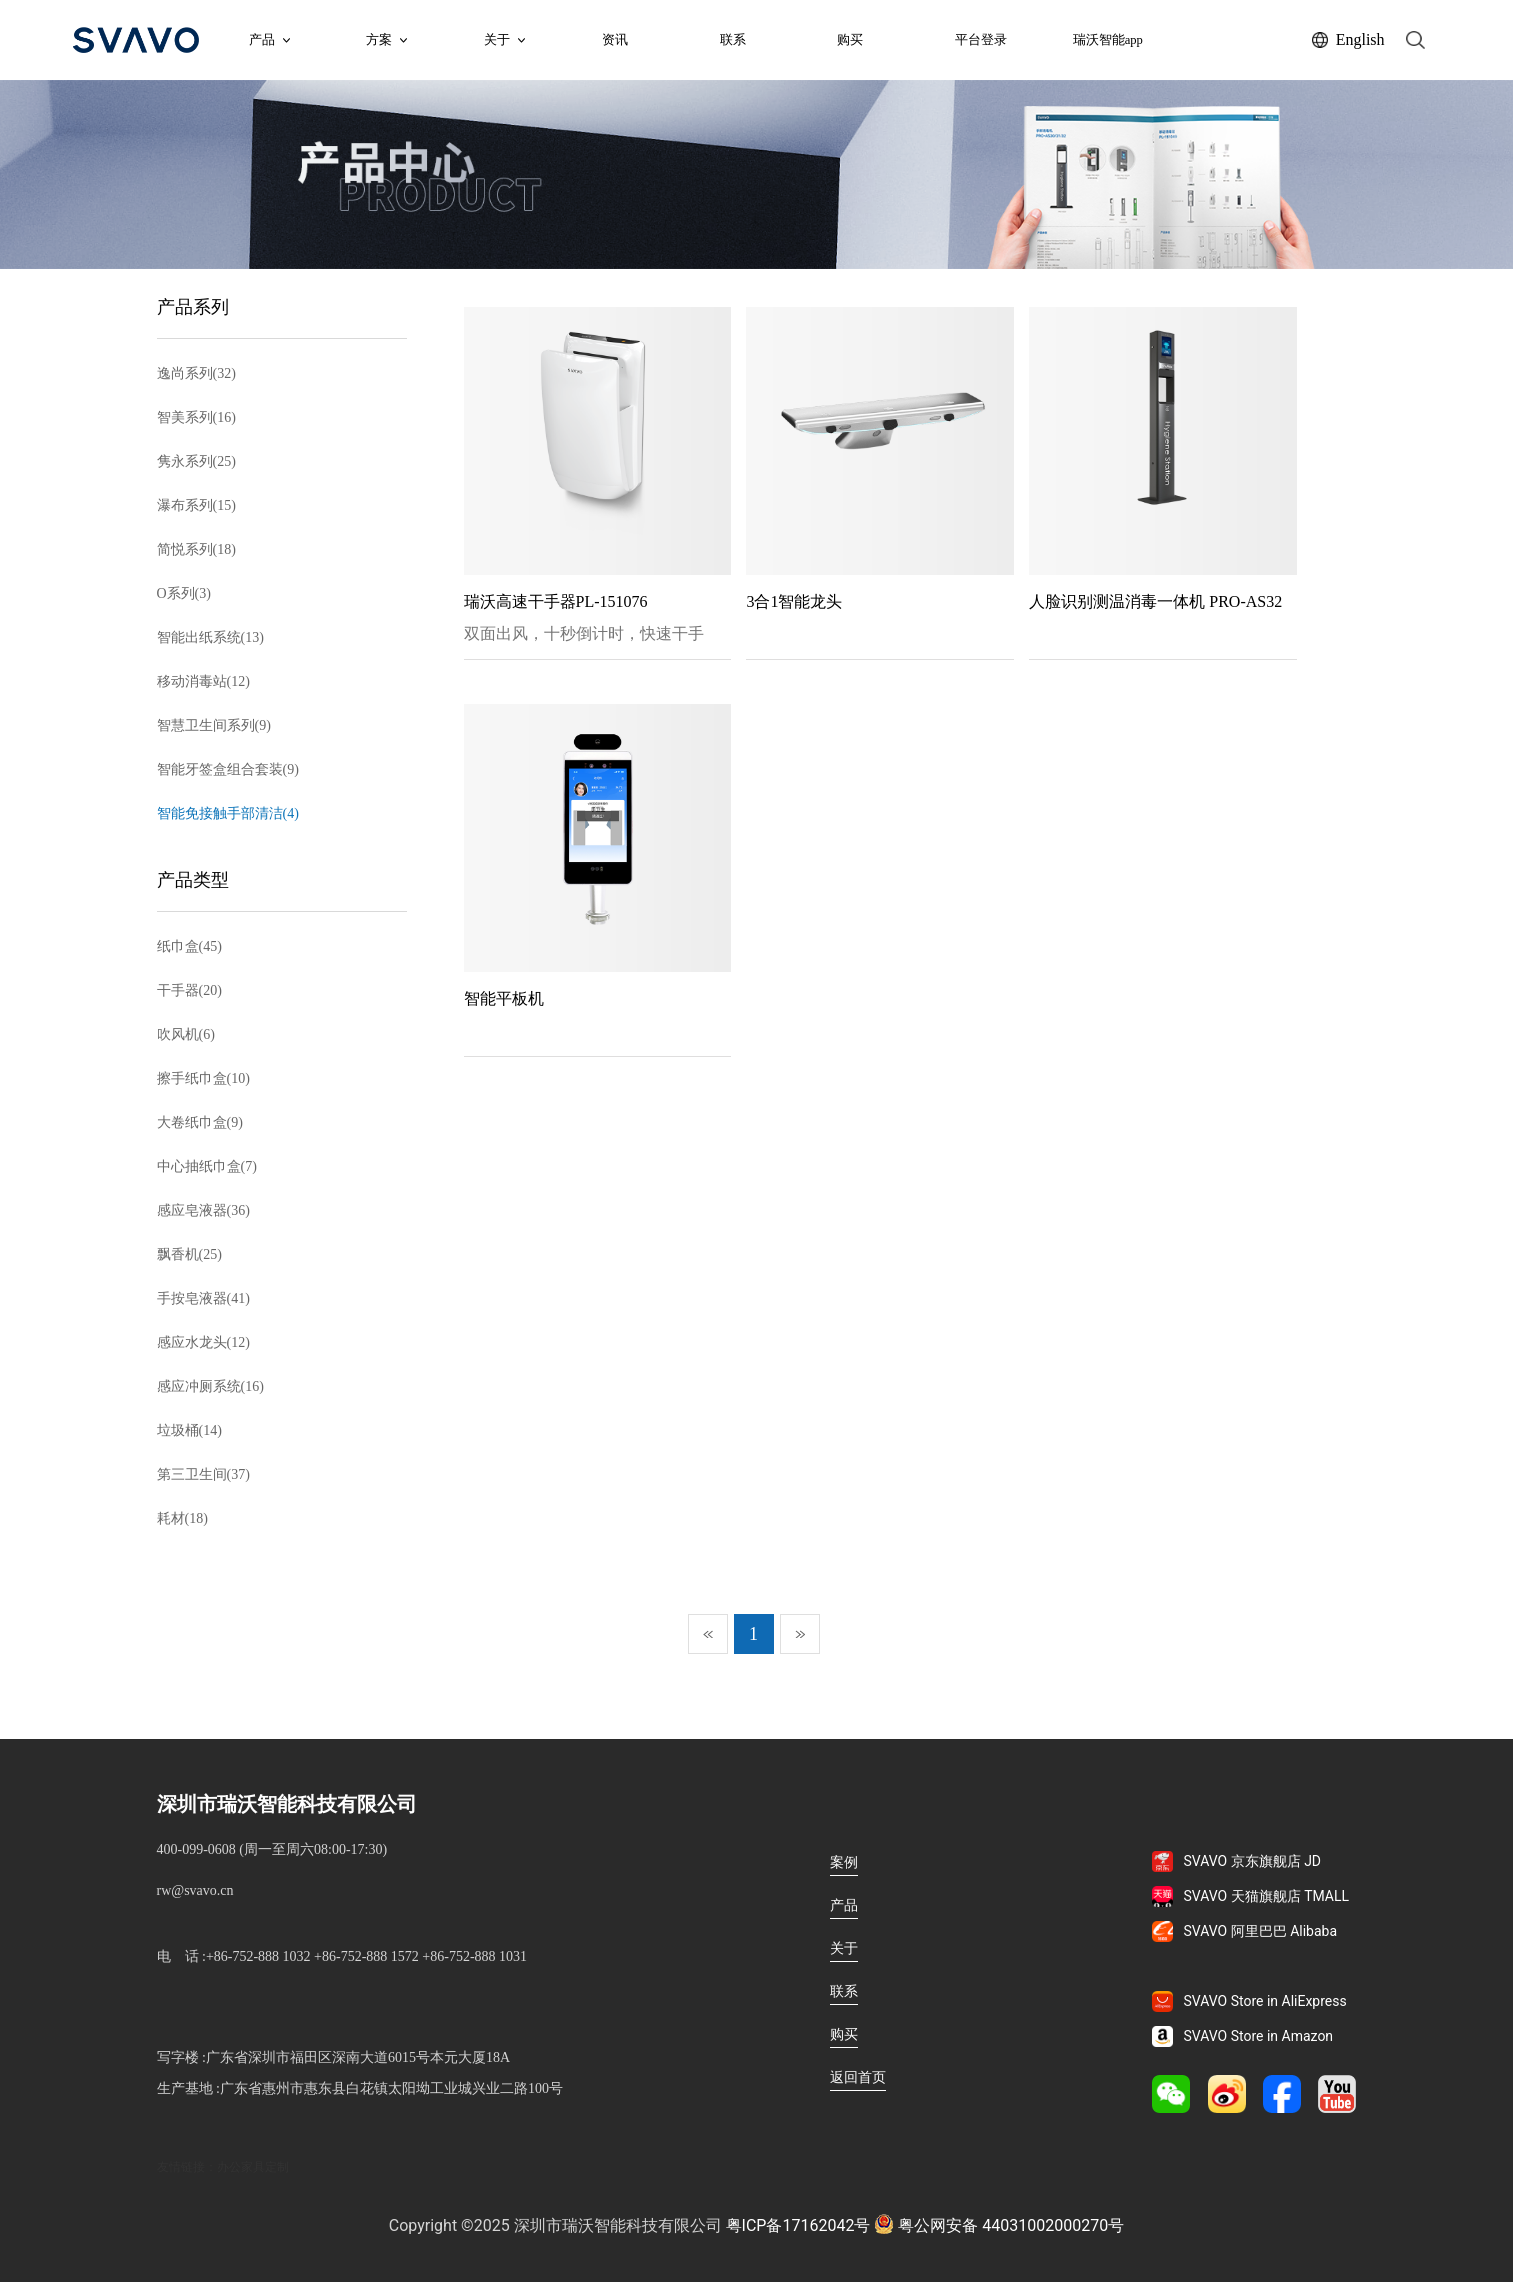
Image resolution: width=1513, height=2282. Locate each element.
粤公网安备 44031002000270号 (999, 2224)
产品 (269, 40)
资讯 (615, 40)
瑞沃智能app (1108, 40)
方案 (386, 40)
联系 (733, 40)
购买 (850, 40)
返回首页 (858, 2077)
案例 (844, 1862)
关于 (844, 1948)
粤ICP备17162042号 (798, 2225)
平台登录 (981, 40)
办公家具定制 (253, 2167)
